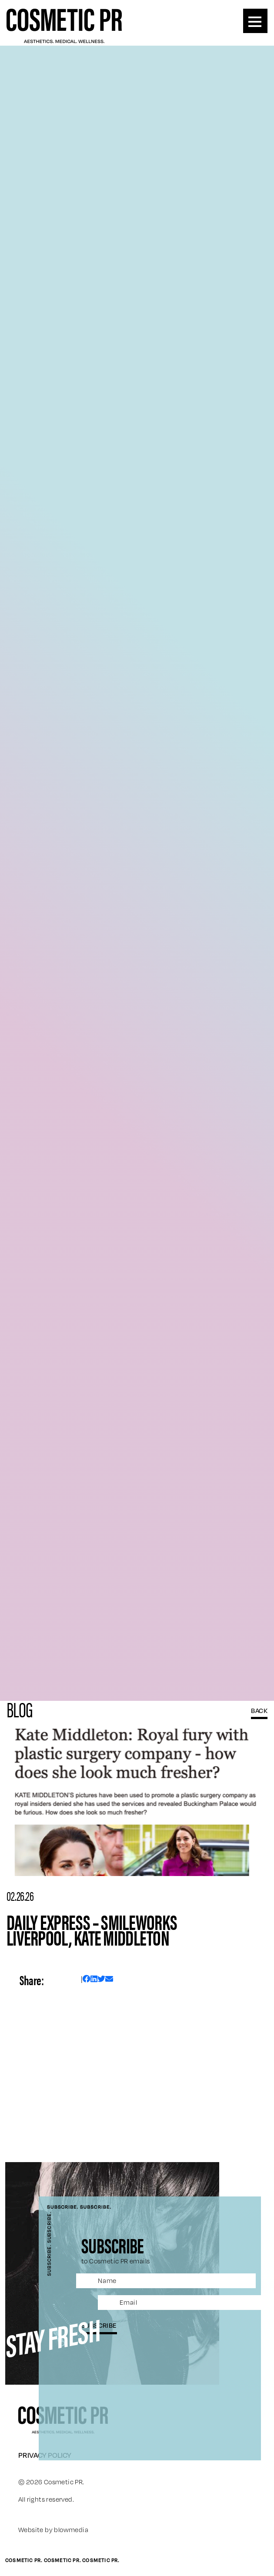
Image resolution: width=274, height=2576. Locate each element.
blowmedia (71, 2529)
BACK (259, 1710)
